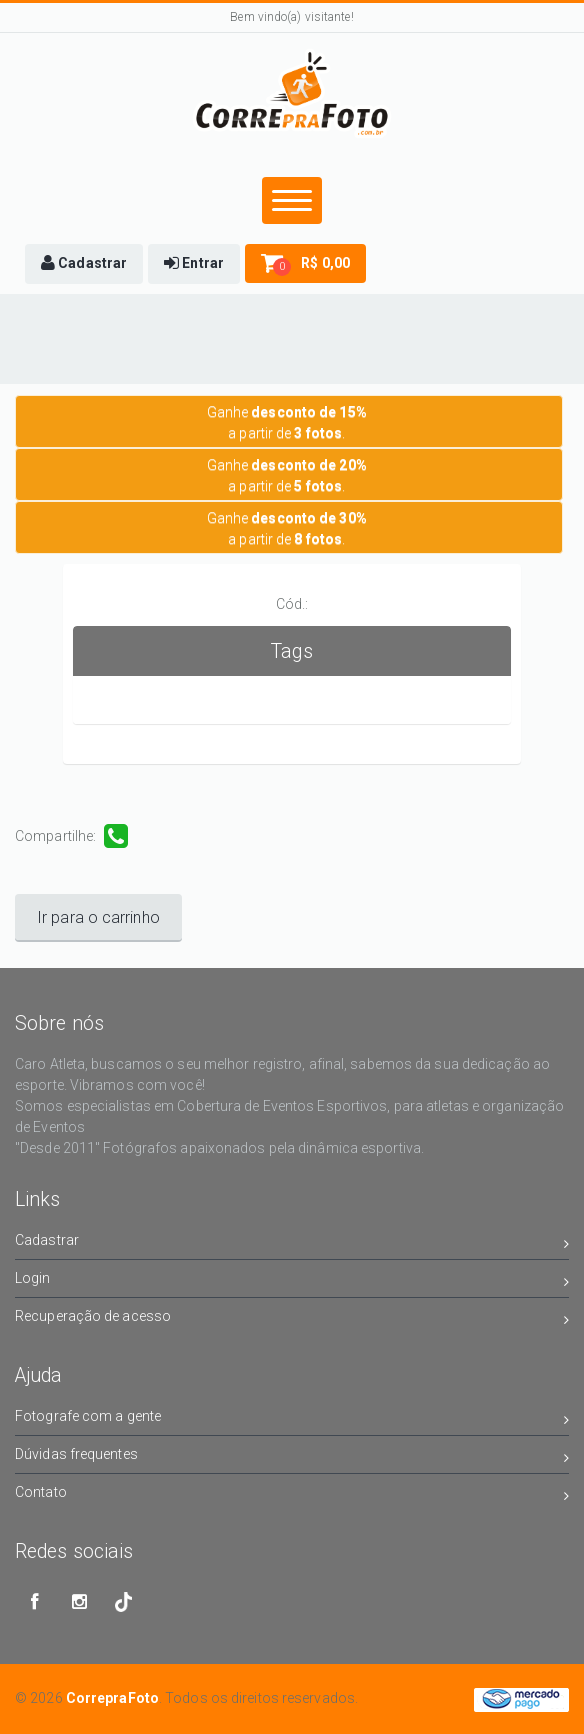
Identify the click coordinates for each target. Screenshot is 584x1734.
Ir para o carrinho (98, 917)
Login (292, 1281)
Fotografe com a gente (292, 1419)
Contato (292, 1495)
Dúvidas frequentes (292, 1457)
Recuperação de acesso (292, 1319)
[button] (84, 264)
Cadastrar (292, 1243)
